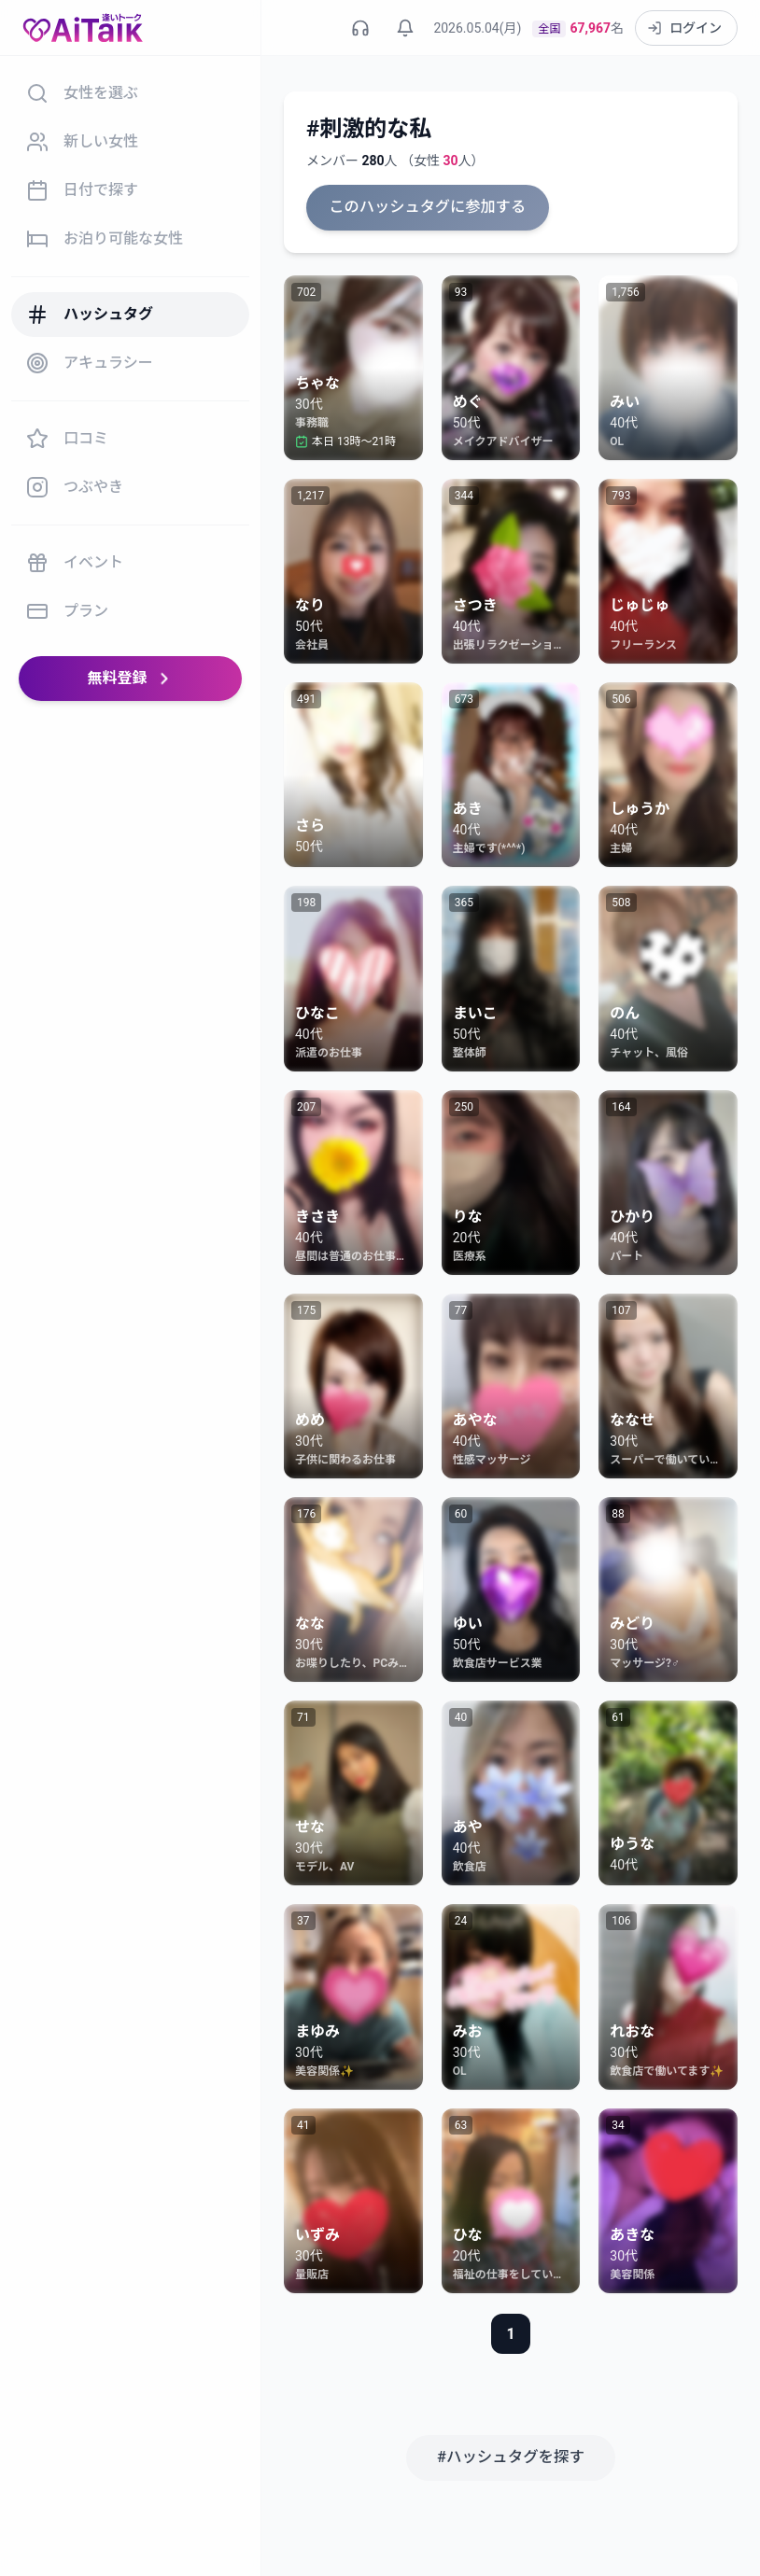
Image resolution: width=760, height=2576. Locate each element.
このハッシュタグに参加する (426, 207)
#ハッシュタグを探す (511, 2456)
